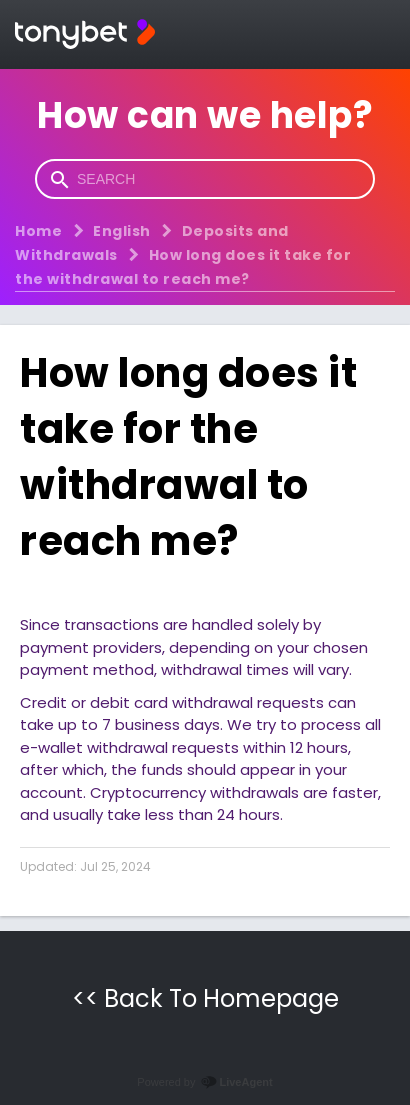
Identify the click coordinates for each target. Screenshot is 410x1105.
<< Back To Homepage (205, 998)
